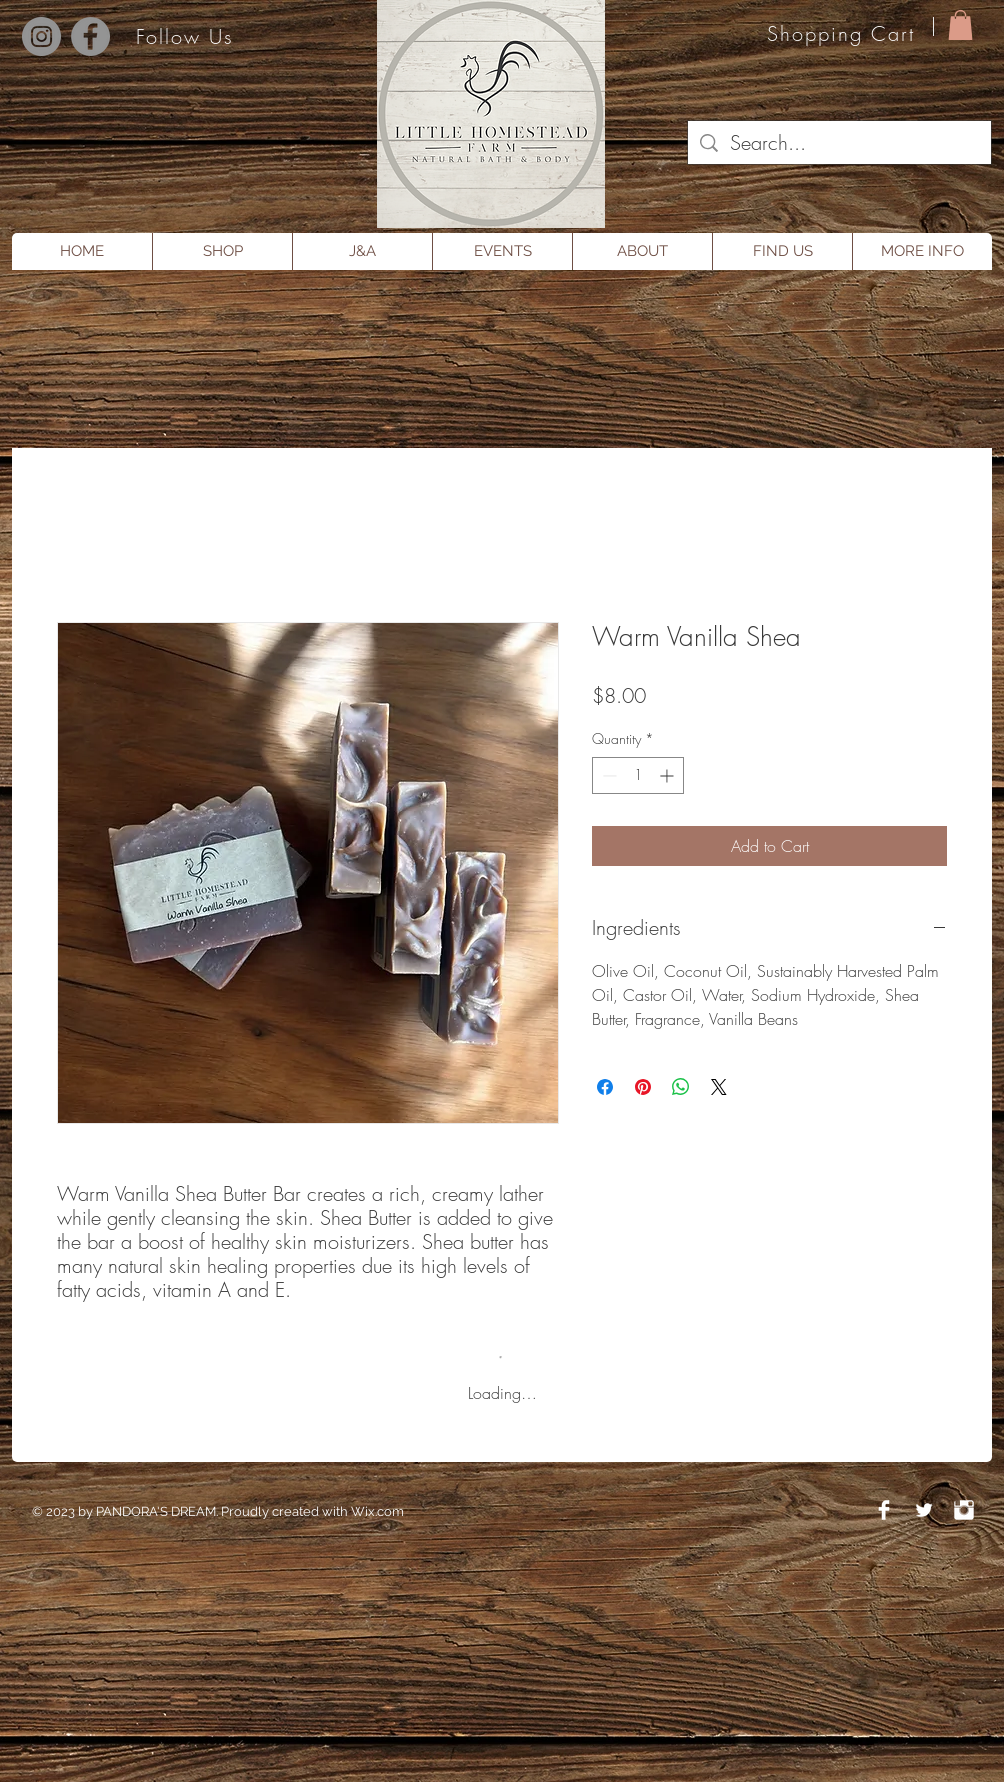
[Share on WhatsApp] (681, 1087)
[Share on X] (719, 1087)
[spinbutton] (638, 775)
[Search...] (839, 143)
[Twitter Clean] (924, 1510)
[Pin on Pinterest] (643, 1087)
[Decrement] (607, 775)
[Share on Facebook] (605, 1087)
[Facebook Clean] (884, 1510)
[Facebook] (90, 36)
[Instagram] (41, 36)
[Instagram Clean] (964, 1510)
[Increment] (668, 775)
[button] (960, 25)
